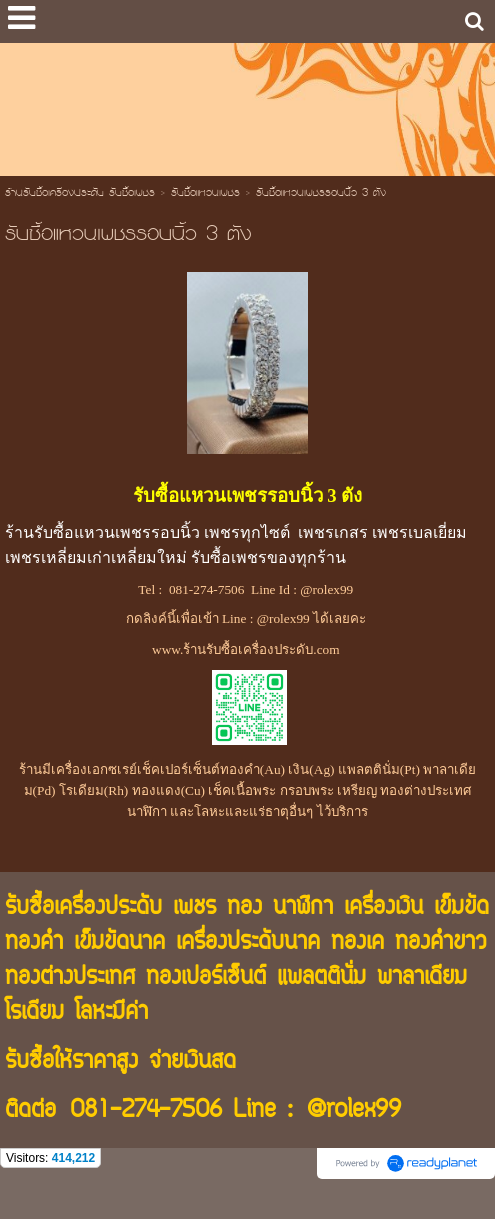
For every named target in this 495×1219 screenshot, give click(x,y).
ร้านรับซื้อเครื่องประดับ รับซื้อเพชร (80, 194)
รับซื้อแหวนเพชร (205, 194)
